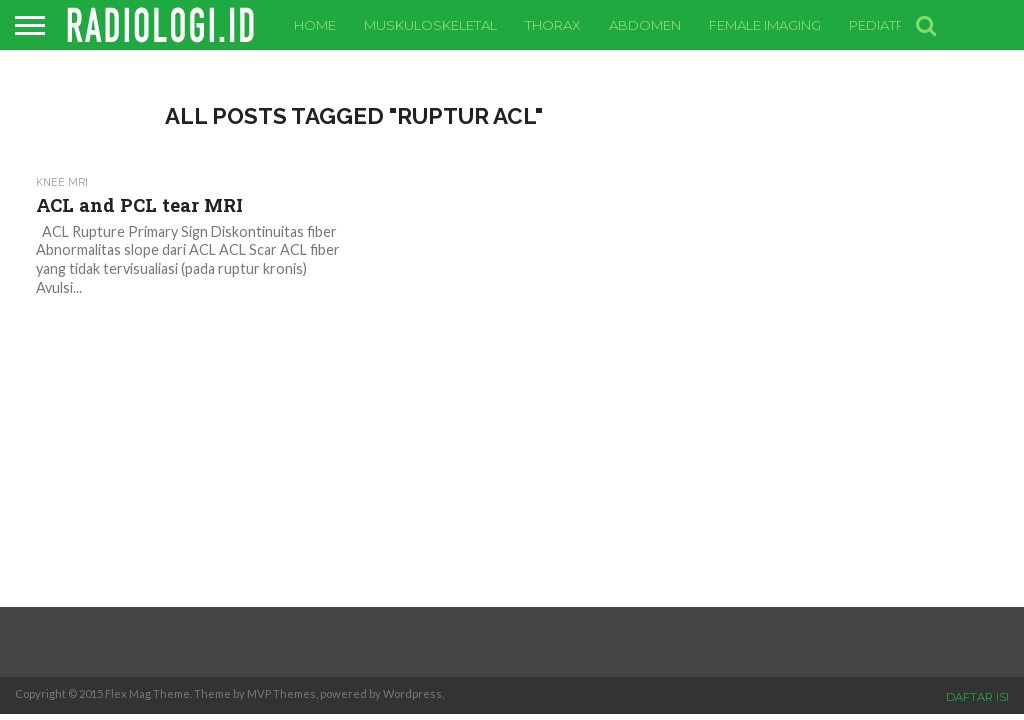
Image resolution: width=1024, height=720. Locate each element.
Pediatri (878, 25)
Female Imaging (765, 25)
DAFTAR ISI (977, 697)
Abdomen (645, 25)
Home (315, 25)
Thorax (553, 25)
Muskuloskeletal (430, 25)
